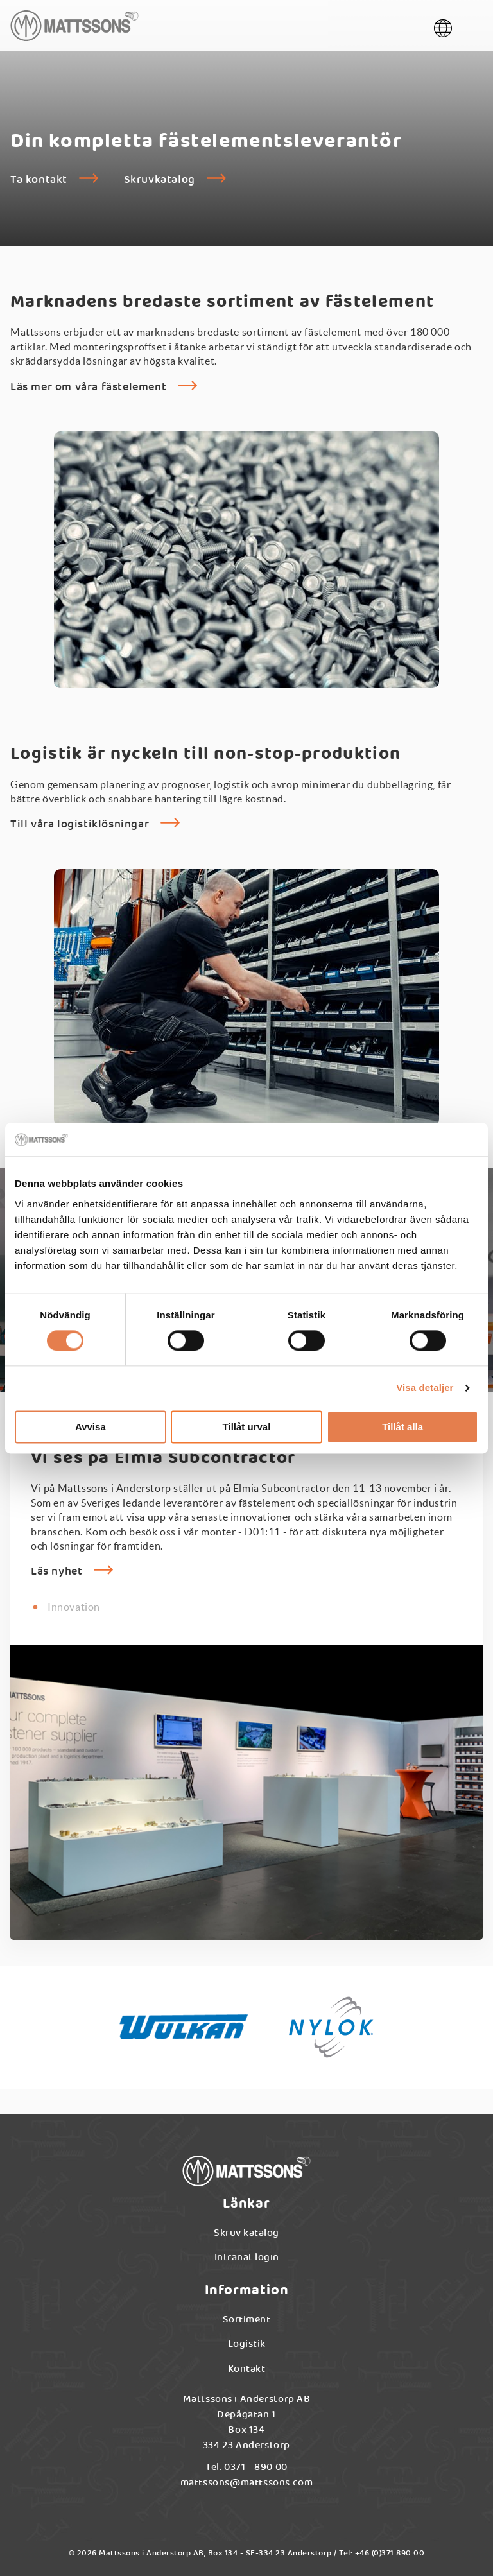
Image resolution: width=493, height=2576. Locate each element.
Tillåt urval (247, 1426)
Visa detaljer (424, 1388)
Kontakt (247, 2372)
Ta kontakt (38, 183)
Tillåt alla (402, 1426)
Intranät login (246, 2260)
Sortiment (247, 2323)
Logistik (247, 2347)
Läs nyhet (56, 1574)
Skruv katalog (246, 2236)
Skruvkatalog (159, 183)
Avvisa (90, 1426)
